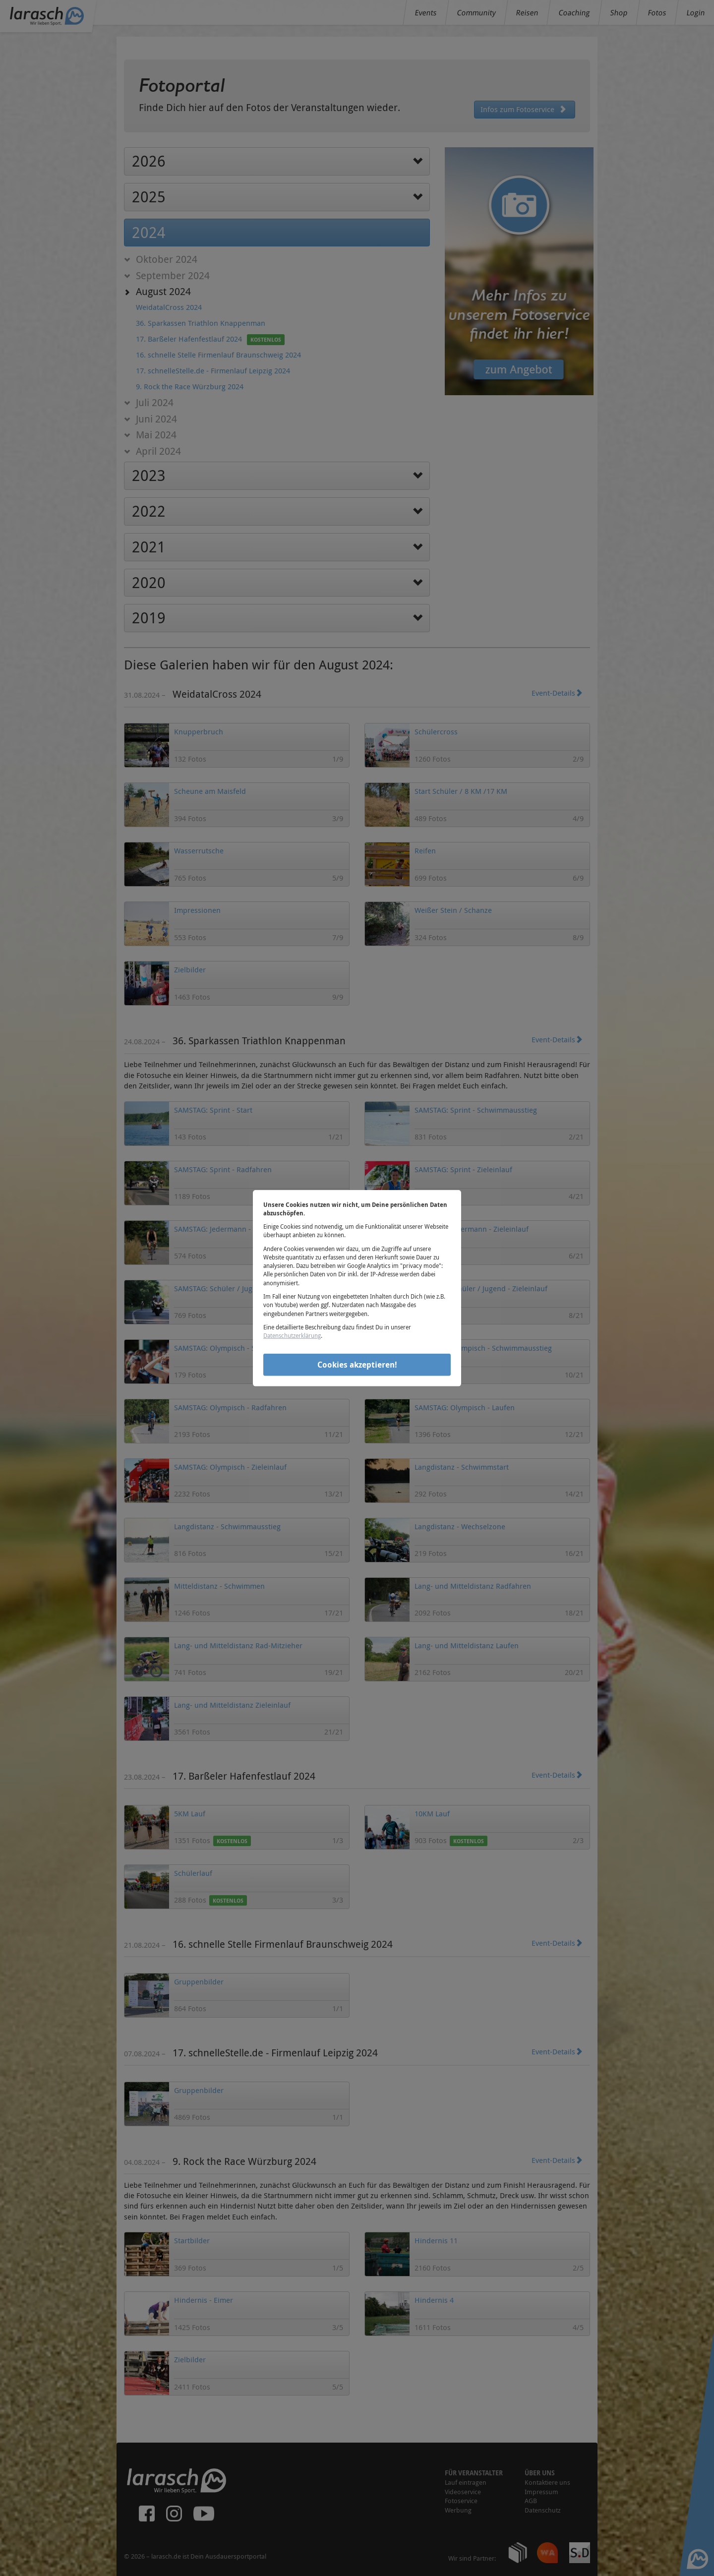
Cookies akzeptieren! (357, 1364)
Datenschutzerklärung (292, 1335)
